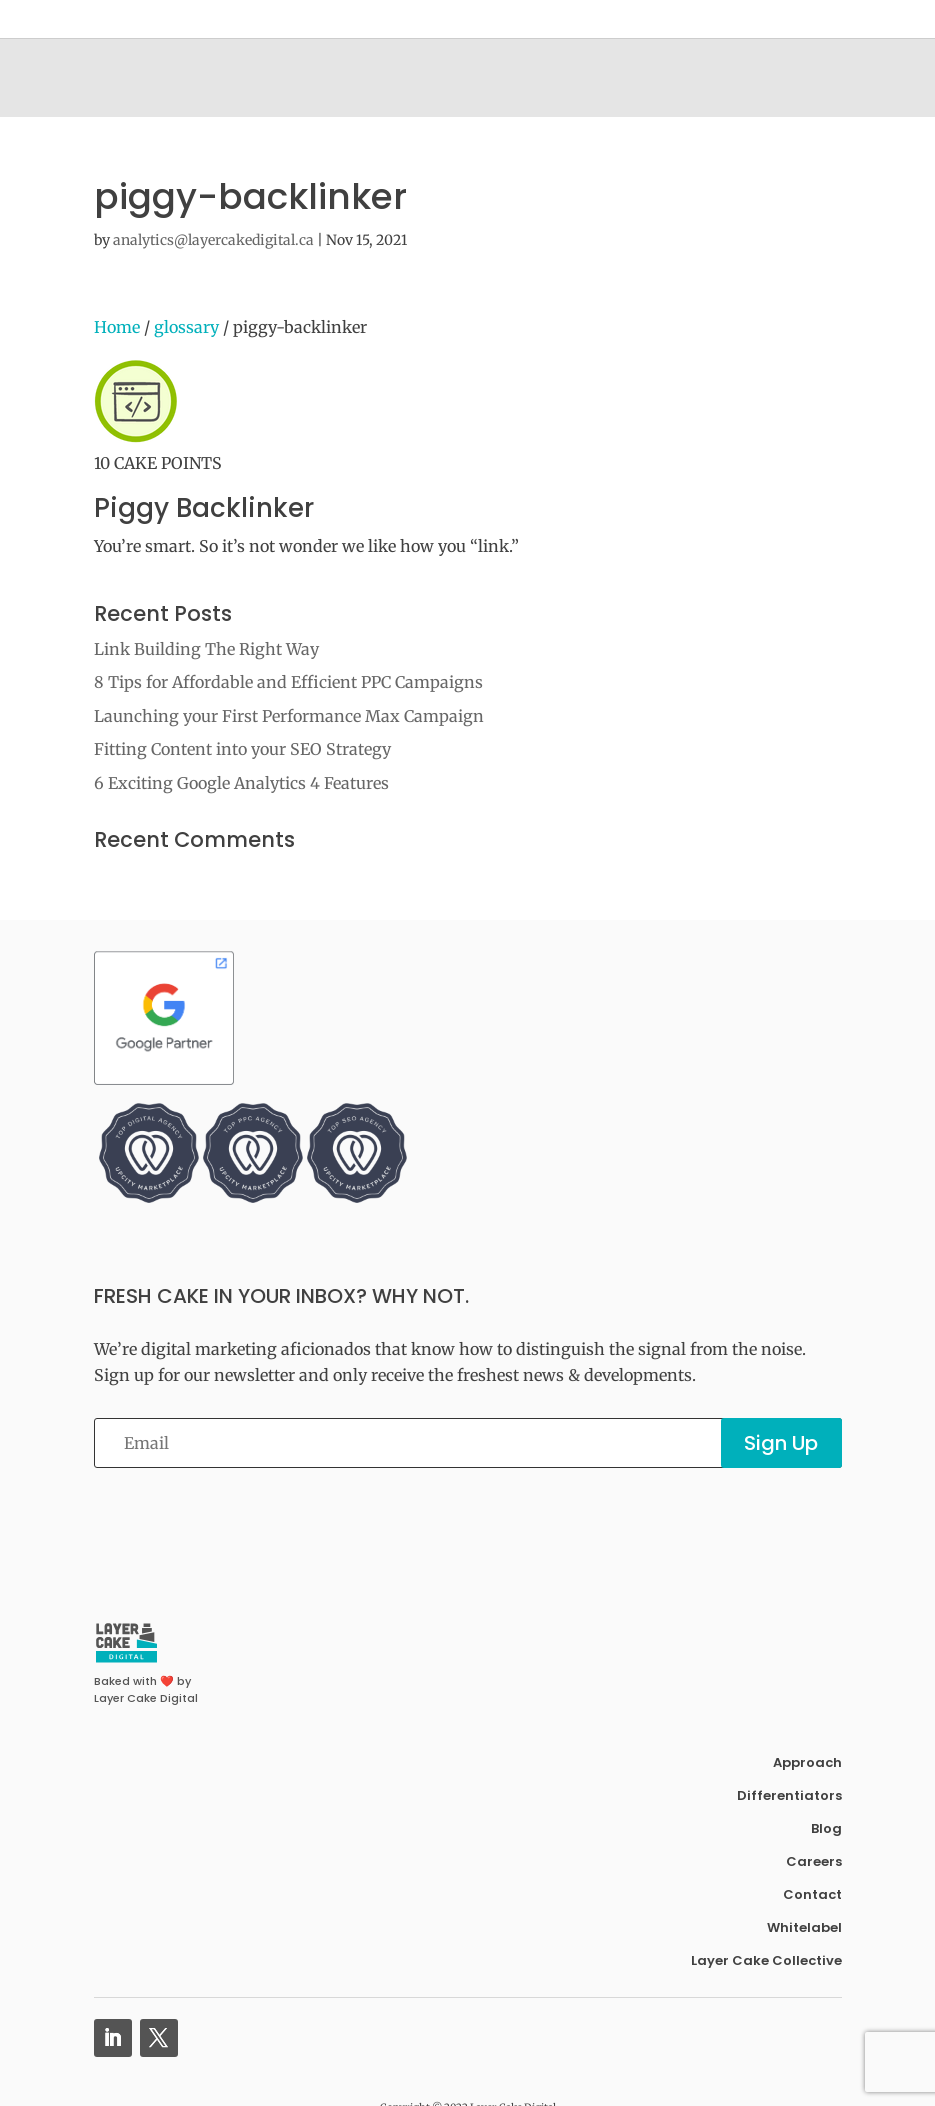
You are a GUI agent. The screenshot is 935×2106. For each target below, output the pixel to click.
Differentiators (789, 1795)
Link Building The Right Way (206, 649)
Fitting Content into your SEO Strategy (242, 749)
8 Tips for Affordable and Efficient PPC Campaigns (288, 682)
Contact (812, 1894)
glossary (186, 327)
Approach (807, 1762)
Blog (826, 1828)
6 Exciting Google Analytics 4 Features (241, 783)
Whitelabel (804, 1927)
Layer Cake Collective (766, 1960)
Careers (814, 1861)
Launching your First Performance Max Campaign (289, 716)
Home (117, 327)
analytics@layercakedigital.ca (213, 240)
